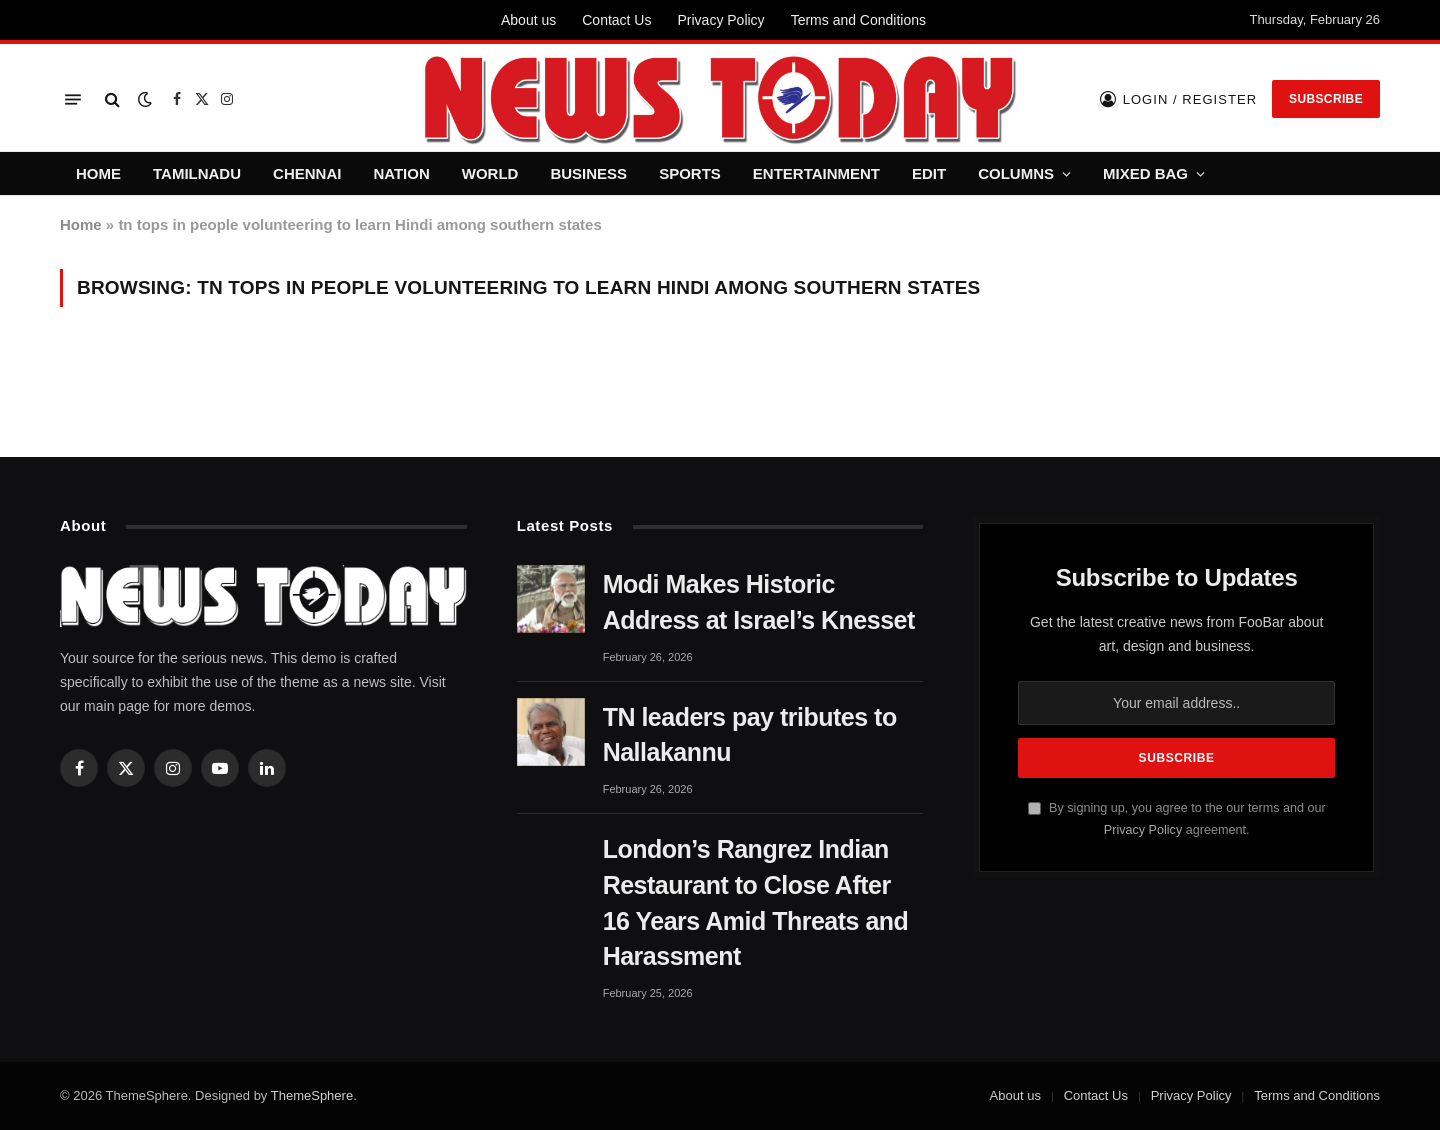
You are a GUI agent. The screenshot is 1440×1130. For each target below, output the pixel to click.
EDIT (929, 173)
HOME (98, 173)
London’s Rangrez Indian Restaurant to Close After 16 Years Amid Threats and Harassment (756, 902)
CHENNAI (307, 173)
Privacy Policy (720, 20)
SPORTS (690, 173)
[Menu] (73, 99)
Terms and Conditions (858, 20)
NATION (401, 173)
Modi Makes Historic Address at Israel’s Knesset (759, 602)
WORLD (490, 173)
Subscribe (1326, 99)
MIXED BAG (1145, 173)
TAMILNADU (197, 173)
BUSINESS (588, 173)
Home (81, 224)
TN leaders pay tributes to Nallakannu (750, 735)
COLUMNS (1016, 173)
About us (528, 20)
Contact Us (616, 20)
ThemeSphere (312, 1095)
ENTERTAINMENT (816, 173)
